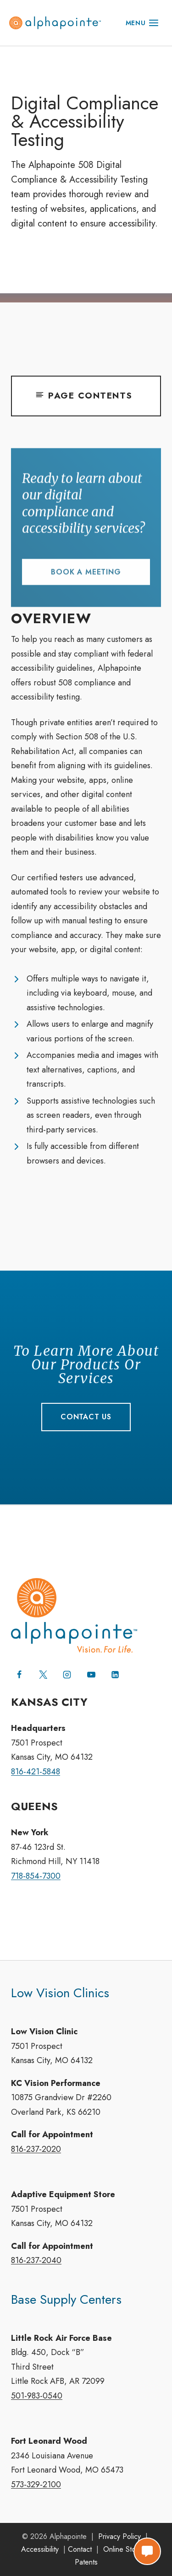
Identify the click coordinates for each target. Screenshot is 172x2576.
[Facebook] (19, 1674)
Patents (86, 2562)
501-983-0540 (36, 2396)
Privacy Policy (119, 2536)
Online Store (122, 2549)
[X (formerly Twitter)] (43, 1674)
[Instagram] (67, 1674)
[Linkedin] (115, 1674)
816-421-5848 (35, 1772)
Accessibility (40, 2549)
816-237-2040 (36, 2260)
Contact (80, 2549)
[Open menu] (142, 23)
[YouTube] (91, 1674)
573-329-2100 (36, 2484)
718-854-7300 (36, 1876)
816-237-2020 (36, 2149)
